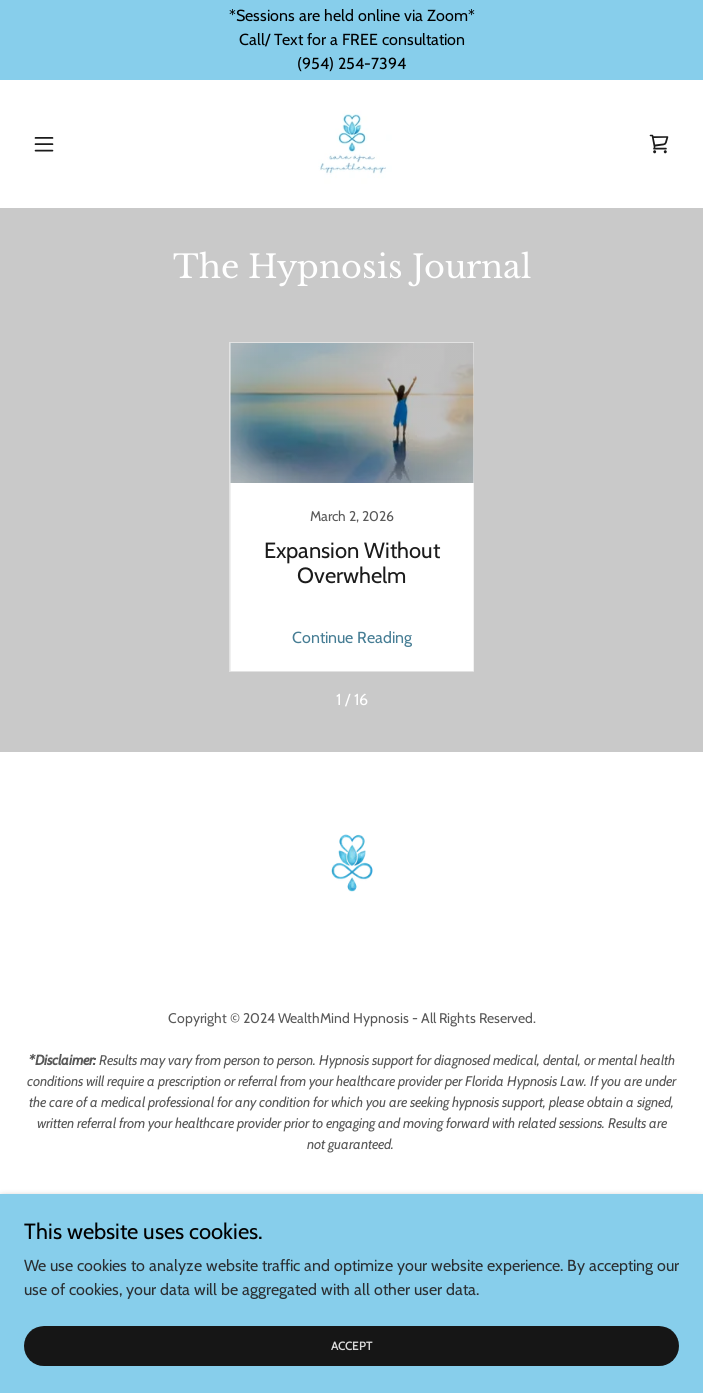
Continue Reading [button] (352, 637)
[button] (73, 144)
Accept (352, 1345)
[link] (352, 144)
